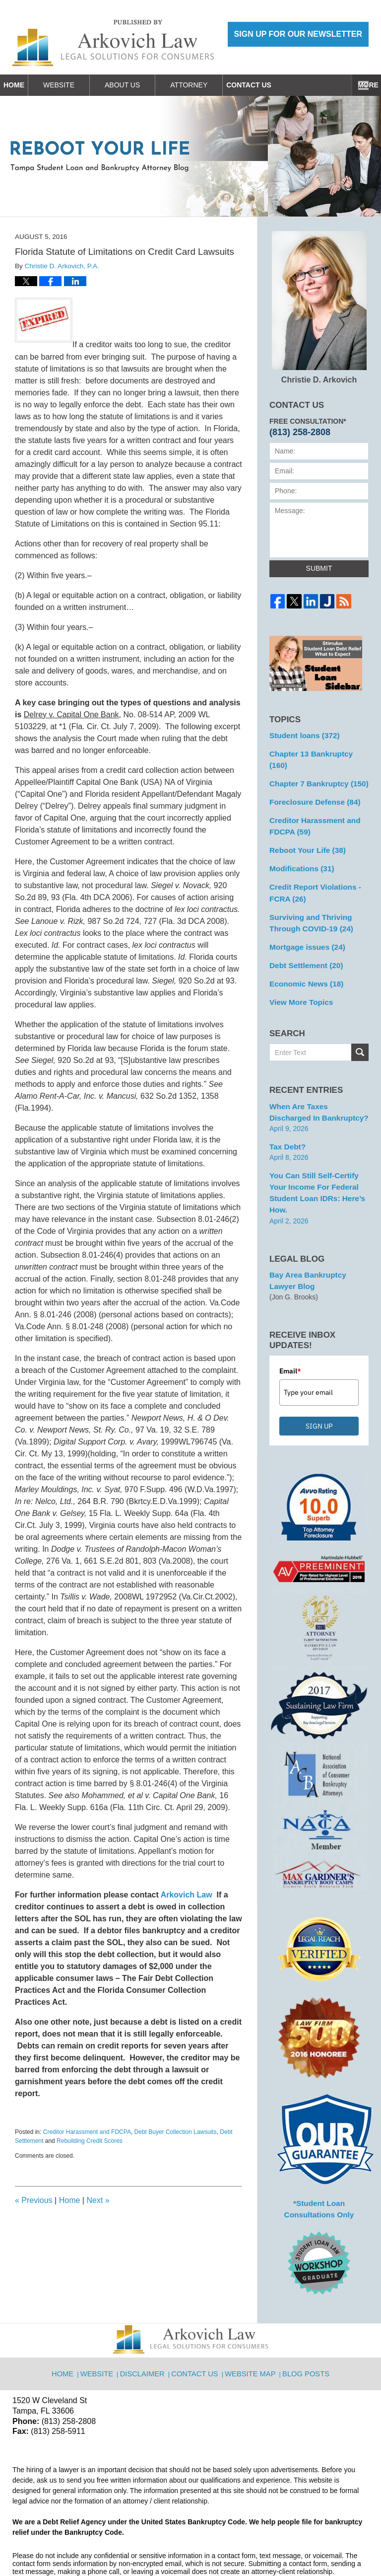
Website (81, 85)
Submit (319, 568)
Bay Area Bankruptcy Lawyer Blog (317, 1234)
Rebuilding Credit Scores (90, 2140)
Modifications (298, 849)
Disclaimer (147, 2319)
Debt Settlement (302, 940)
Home (25, 85)
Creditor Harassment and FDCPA (87, 2131)
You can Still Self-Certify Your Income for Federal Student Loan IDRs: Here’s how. (318, 1154)
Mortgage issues (303, 922)
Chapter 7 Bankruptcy (314, 769)
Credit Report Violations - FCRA (311, 872)
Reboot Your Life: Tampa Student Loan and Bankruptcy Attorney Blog (113, 43)
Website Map (251, 2319)
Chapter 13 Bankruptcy (316, 752)
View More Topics (298, 975)
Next (97, 2200)
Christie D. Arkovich (319, 307)
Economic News (303, 957)
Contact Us (282, 85)
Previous (34, 2200)
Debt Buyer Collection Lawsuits (175, 2131)
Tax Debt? (286, 1116)
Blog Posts (304, 2319)
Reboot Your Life (304, 832)
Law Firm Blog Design (321, 2544)
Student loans (301, 735)
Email (290, 1323)
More (359, 85)
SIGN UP (319, 1378)
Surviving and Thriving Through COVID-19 (307, 900)
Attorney (211, 85)
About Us (145, 85)
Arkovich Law (185, 1895)
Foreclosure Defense (310, 787)
